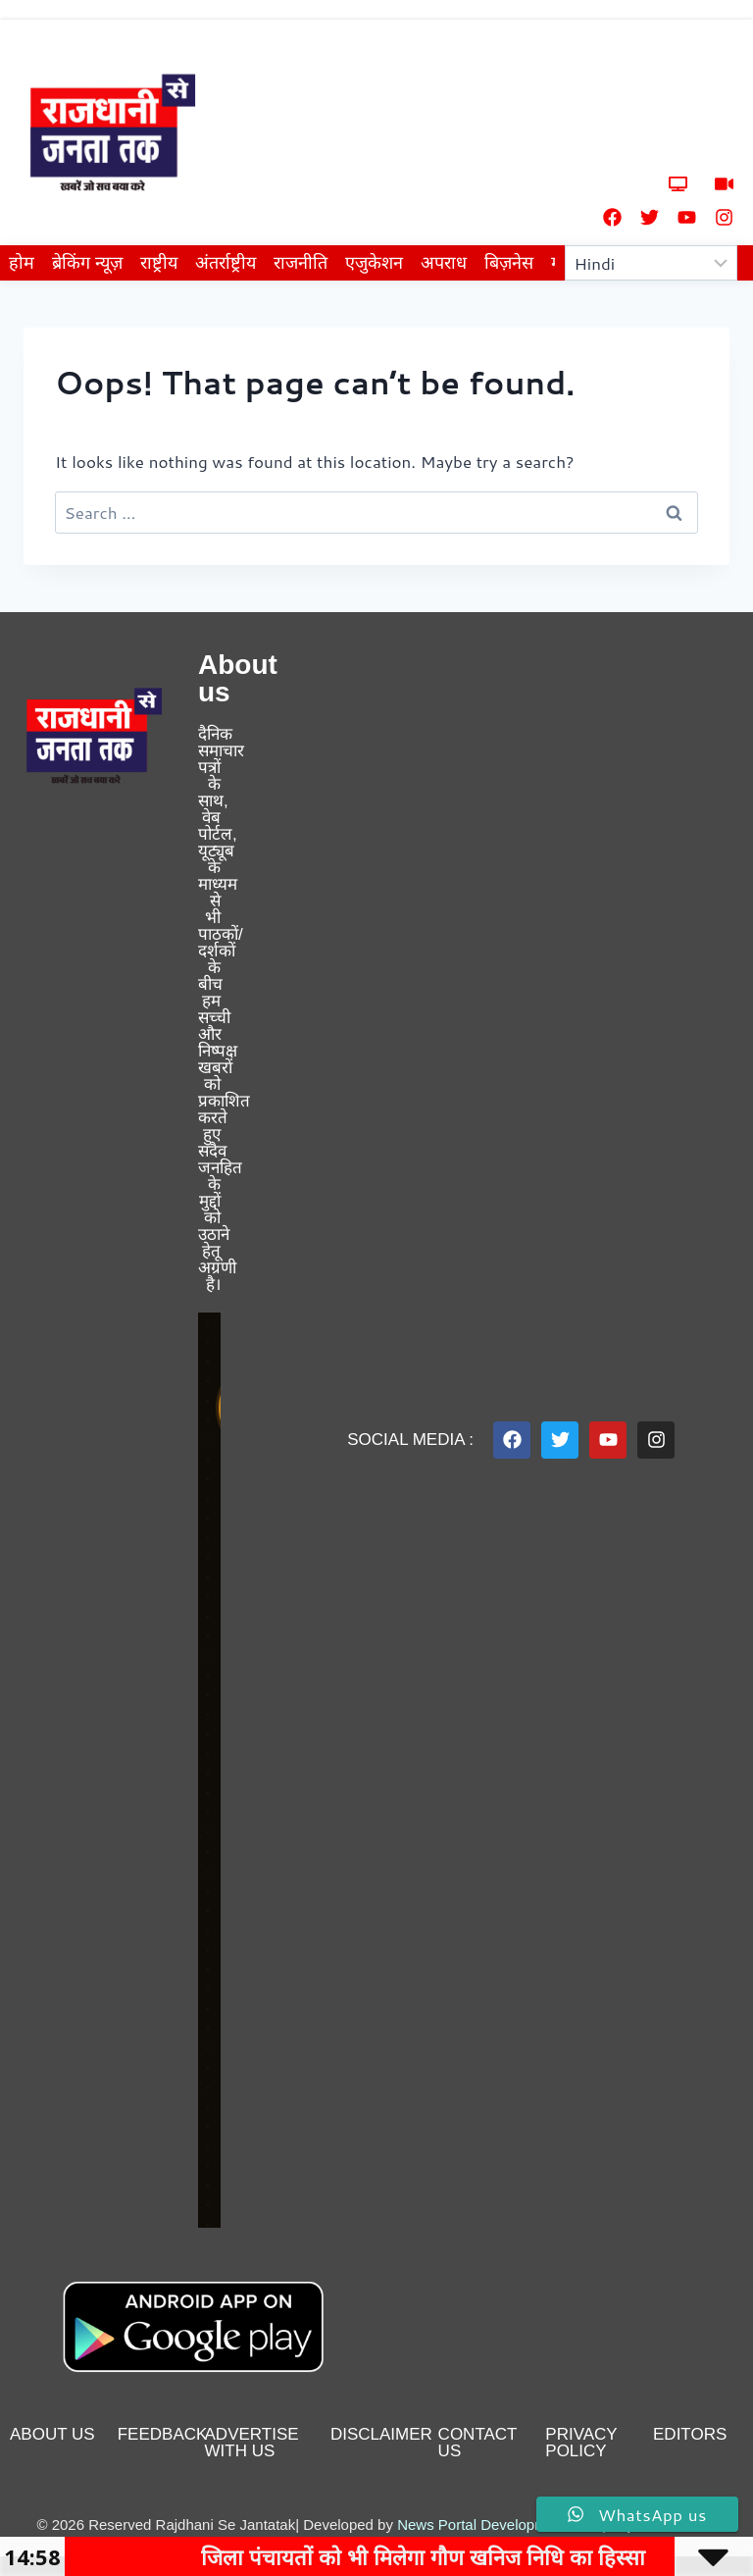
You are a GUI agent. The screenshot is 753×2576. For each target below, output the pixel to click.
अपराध (444, 263)
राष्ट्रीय (158, 263)
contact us (478, 2442)
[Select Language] (651, 263)
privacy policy (581, 2442)
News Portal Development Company (515, 2524)
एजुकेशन (374, 263)
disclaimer (381, 2434)
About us (52, 2434)
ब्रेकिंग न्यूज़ (87, 263)
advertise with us (252, 2442)
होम (21, 263)
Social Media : (410, 1439)
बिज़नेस (508, 263)
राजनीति (300, 263)
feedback (163, 2434)
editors (690, 2434)
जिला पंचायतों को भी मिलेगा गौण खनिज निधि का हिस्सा (455, 2556)
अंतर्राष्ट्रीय (225, 263)
